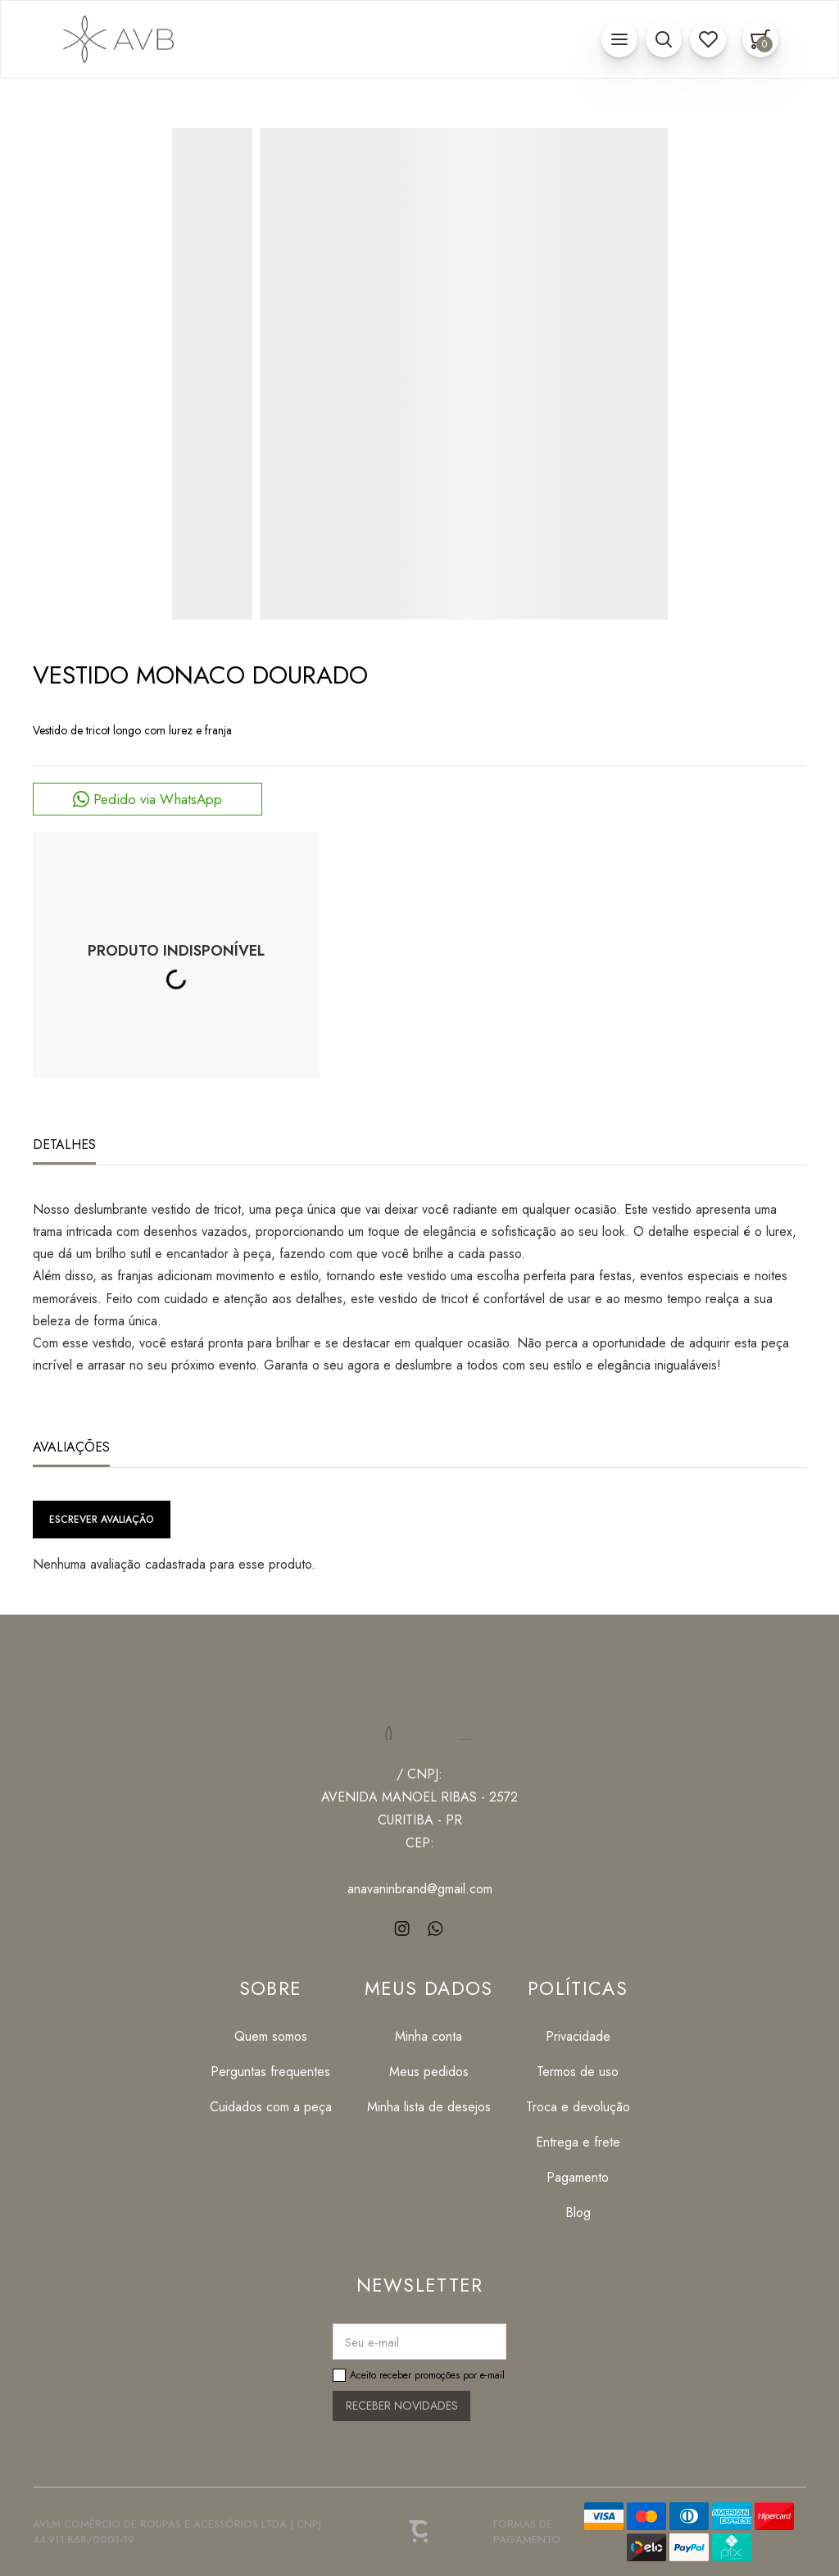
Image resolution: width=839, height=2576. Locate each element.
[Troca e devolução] (578, 2106)
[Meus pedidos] (429, 2071)
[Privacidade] (578, 2036)
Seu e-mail (372, 2342)
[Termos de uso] (578, 2071)
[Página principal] (116, 39)
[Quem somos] (271, 2036)
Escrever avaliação (101, 1519)
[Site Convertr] (419, 2531)
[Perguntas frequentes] (271, 2071)
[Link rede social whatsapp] (436, 1928)
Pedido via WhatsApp (157, 799)
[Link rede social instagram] (403, 1928)
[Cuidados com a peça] (271, 2106)
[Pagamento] (578, 2177)
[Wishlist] (708, 39)
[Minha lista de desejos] (429, 2106)
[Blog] (578, 2212)
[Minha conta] (429, 2036)
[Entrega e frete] (578, 2142)
